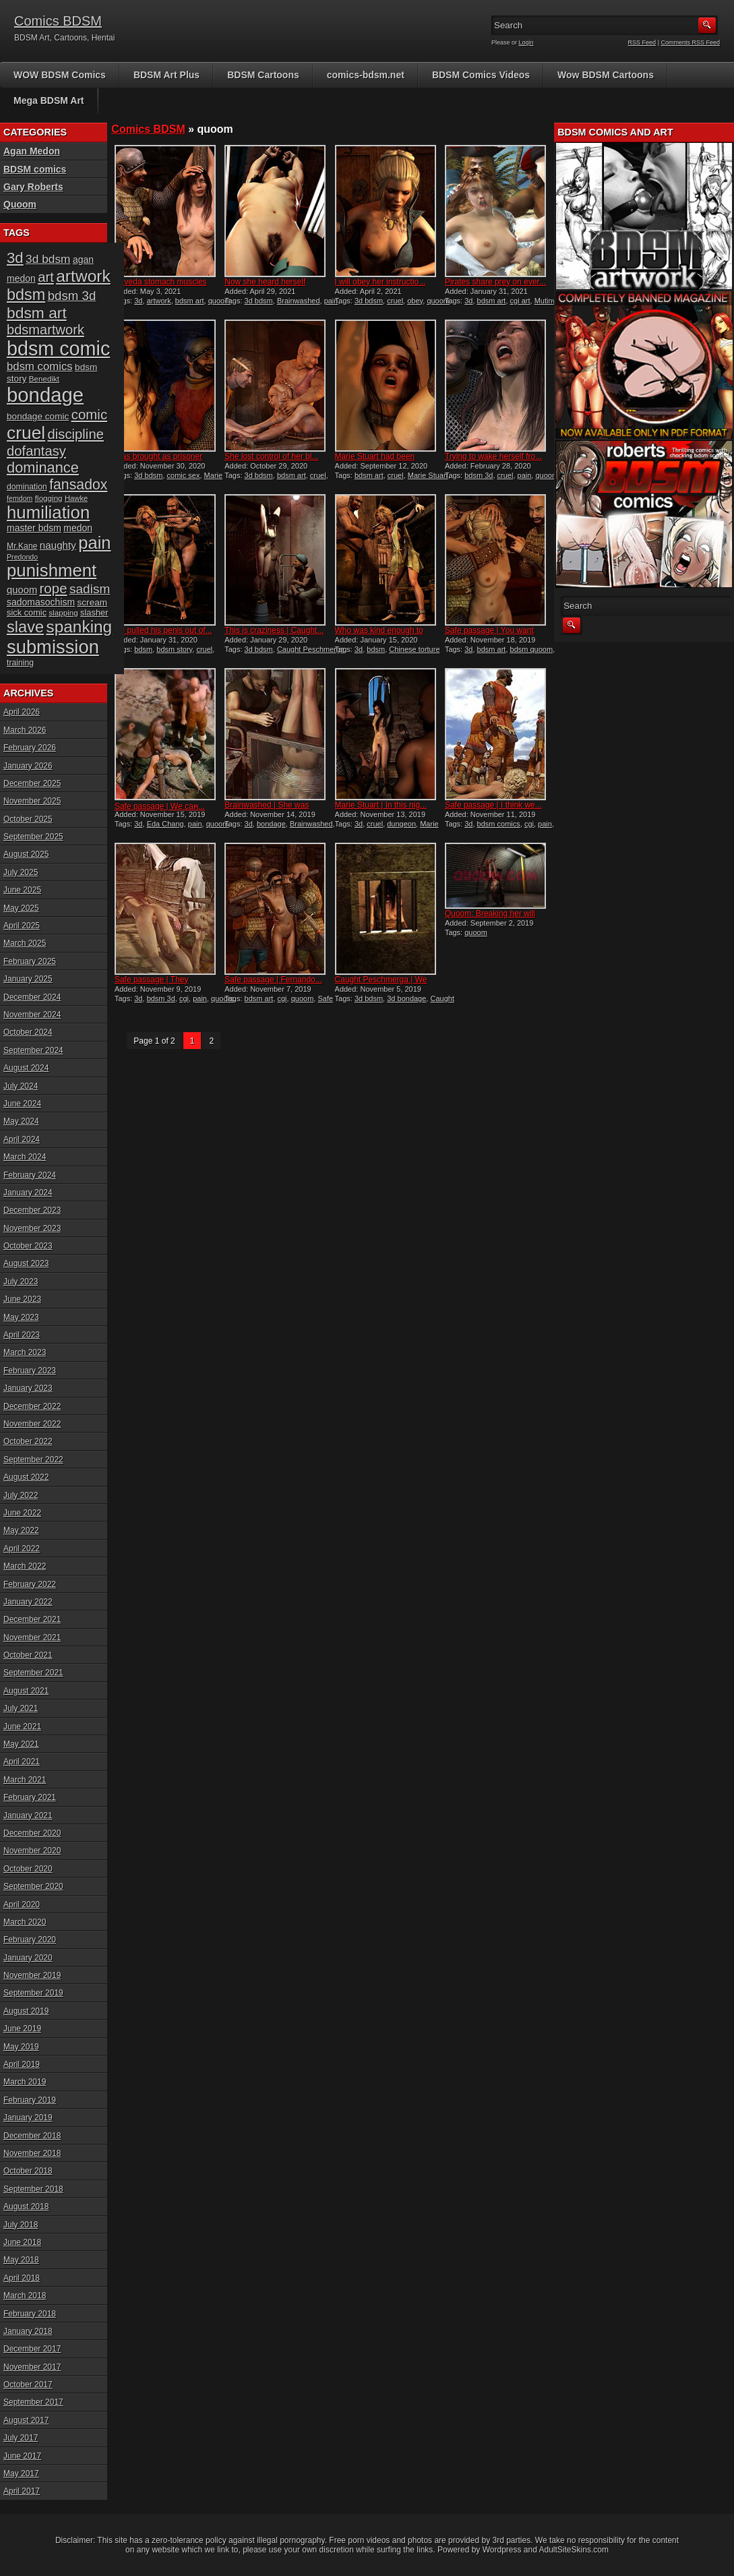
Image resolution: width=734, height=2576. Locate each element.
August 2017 (26, 2420)
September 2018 (33, 2189)
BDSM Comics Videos (481, 74)
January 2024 (28, 1192)
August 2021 (26, 1691)
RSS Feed (642, 42)
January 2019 (28, 2117)
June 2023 (22, 1299)
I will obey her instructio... (380, 282)
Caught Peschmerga (310, 649)
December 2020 (32, 1833)
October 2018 (28, 2171)
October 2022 (28, 1441)
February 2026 (29, 747)
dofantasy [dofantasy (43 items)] (36, 451)
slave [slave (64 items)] (25, 627)
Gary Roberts (33, 186)
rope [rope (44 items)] (53, 588)
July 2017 (20, 2438)
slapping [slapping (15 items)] (63, 612)
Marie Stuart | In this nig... (381, 805)
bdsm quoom (531, 649)
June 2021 (22, 1726)
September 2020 (33, 1886)
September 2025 (33, 836)
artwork (159, 301)
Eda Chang (165, 824)
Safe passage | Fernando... (273, 979)
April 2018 (21, 2278)
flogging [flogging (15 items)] (49, 497)
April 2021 (21, 1761)
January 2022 (28, 1602)
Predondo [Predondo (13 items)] (22, 557)
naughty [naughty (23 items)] (58, 545)
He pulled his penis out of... (163, 630)
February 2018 (29, 2313)
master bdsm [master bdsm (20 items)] (34, 527)
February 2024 (29, 1175)
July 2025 (20, 872)
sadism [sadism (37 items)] (90, 589)
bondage (271, 824)
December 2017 (32, 2349)
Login (526, 42)
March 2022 (24, 1566)
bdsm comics (498, 824)
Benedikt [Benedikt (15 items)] (44, 378)
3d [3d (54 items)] (15, 257)
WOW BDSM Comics (59, 74)
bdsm (143, 649)
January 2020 (28, 1958)
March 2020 (24, 1922)
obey (415, 301)
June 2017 (22, 2456)
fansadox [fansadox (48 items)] (78, 485)
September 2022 (33, 1459)
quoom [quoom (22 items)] (22, 590)
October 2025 (28, 819)
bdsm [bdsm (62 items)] (26, 294)
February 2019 (29, 2100)
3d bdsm (259, 301)
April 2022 (21, 1548)
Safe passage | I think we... (493, 805)
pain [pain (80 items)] (94, 542)
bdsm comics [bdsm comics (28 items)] (40, 366)
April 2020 (21, 1904)
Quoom (19, 204)
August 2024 (26, 1068)
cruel (395, 301)
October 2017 (28, 2384)
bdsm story (174, 649)
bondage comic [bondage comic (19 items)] (38, 416)
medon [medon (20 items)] (77, 527)
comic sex (183, 475)
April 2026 (21, 712)
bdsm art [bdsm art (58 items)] (37, 313)
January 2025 (28, 979)
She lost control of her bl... (271, 456)
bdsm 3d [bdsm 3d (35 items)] (72, 296)
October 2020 (28, 1869)
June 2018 (22, 2242)
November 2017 (32, 2367)
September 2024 (33, 1050)
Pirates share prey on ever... (495, 282)
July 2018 (20, 2224)
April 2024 (21, 1139)
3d (138, 301)
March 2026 (24, 730)
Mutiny (545, 301)
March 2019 (24, 2082)
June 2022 (22, 1513)
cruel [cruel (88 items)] (26, 433)
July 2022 (20, 1495)
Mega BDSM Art (48, 100)
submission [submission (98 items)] (53, 646)
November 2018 (32, 2153)
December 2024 (32, 997)
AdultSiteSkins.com (574, 2549)
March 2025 (24, 943)
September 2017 (33, 2402)
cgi (529, 824)
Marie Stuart (428, 475)
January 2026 (28, 766)
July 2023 (20, 1281)
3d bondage (406, 998)
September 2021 (33, 1672)
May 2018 (21, 2260)
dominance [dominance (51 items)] (43, 467)
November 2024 (32, 1014)
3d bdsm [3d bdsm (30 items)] (48, 259)
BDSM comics (34, 169)
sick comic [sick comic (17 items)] (27, 612)
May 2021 (21, 1744)
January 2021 (28, 1815)
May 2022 (21, 1530)
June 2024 (22, 1103)
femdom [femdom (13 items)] (20, 498)
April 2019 (21, 2064)
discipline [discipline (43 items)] (76, 434)
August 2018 (26, 2206)
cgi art (520, 301)
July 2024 (20, 1086)
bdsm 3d (478, 475)
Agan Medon (31, 151)
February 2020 (29, 1939)
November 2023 (32, 1228)
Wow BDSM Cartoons (605, 74)
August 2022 (26, 1477)
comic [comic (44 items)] (89, 414)
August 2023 (26, 1263)
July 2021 (20, 1708)
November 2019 (32, 1975)
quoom (219, 301)
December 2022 (32, 1406)
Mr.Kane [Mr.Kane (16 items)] (22, 546)
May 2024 (21, 1121)
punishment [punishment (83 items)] (51, 570)
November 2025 (32, 801)
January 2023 (28, 1388)
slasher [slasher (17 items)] (94, 612)
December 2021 (32, 1619)
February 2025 (29, 961)
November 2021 (32, 1637)
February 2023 (29, 1370)
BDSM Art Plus (166, 74)
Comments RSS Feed (690, 42)
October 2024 (28, 1032)
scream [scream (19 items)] (93, 602)
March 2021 (24, 1780)
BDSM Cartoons (263, 74)
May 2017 (21, 2473)
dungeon (401, 824)
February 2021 (29, 1797)
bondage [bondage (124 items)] (45, 395)
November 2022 (32, 1424)
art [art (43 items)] (46, 277)
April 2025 (21, 925)
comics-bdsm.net (365, 74)
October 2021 (28, 1655)
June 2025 (22, 890)
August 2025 (26, 854)
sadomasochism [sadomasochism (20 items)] (41, 602)
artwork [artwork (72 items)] (83, 276)
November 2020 (32, 1850)
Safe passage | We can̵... (160, 806)
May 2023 (21, 1317)
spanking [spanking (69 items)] (80, 627)
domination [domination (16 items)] (27, 486)
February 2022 (29, 1584)
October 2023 (28, 1246)
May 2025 (21, 908)
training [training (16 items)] (20, 662)
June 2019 (22, 2028)
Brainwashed (298, 301)
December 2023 (32, 1210)
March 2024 (24, 1157)
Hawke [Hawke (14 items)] (76, 498)
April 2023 (21, 1335)
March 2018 (24, 2295)
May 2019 (21, 2046)
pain (331, 301)
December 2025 (32, 783)
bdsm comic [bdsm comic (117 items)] (58, 348)
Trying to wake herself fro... (493, 456)
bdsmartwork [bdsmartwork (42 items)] (45, 329)
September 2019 (33, 1993)
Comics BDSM (58, 20)
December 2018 (32, 2135)
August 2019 (26, 2011)
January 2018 (28, 2331)
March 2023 (24, 1352)
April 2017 (21, 2491)
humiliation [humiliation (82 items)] (48, 512)
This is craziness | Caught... (274, 630)
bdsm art (189, 301)
